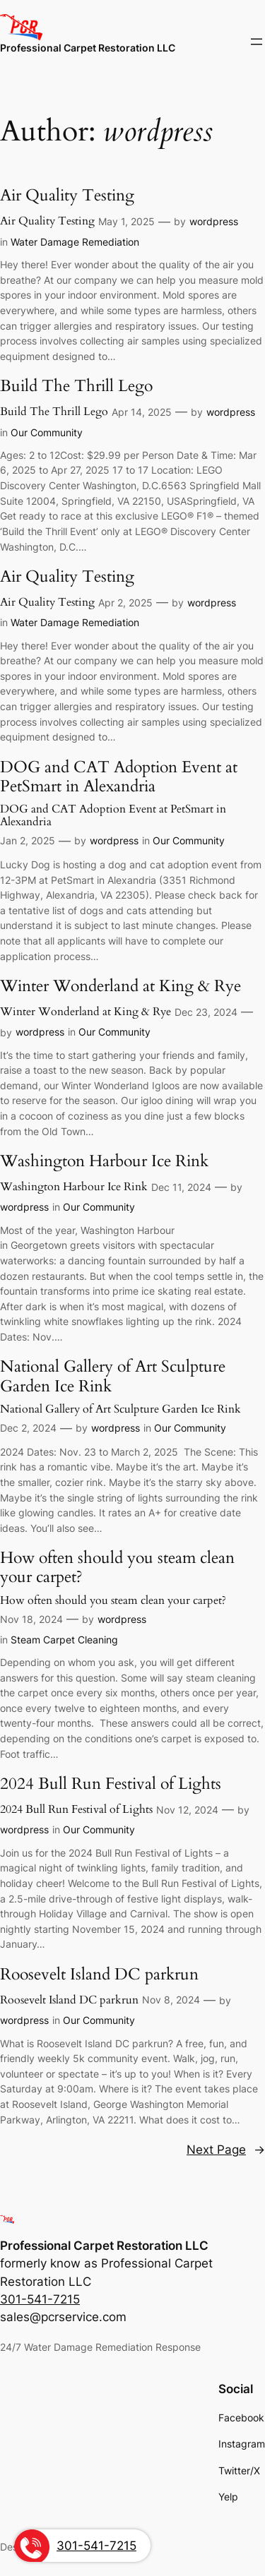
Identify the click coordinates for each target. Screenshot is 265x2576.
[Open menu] (256, 41)
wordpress (213, 221)
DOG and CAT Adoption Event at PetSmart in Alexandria (118, 777)
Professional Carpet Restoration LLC (87, 48)
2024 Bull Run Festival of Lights (110, 1784)
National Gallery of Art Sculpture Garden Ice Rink (112, 1377)
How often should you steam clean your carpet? (117, 1568)
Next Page (226, 2149)
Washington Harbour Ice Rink (104, 1161)
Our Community (47, 432)
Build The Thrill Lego (76, 386)
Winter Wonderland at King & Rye (120, 986)
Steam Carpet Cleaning (64, 1640)
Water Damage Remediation (75, 242)
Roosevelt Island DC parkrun (99, 1974)
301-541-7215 (96, 2546)
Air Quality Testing (67, 195)
